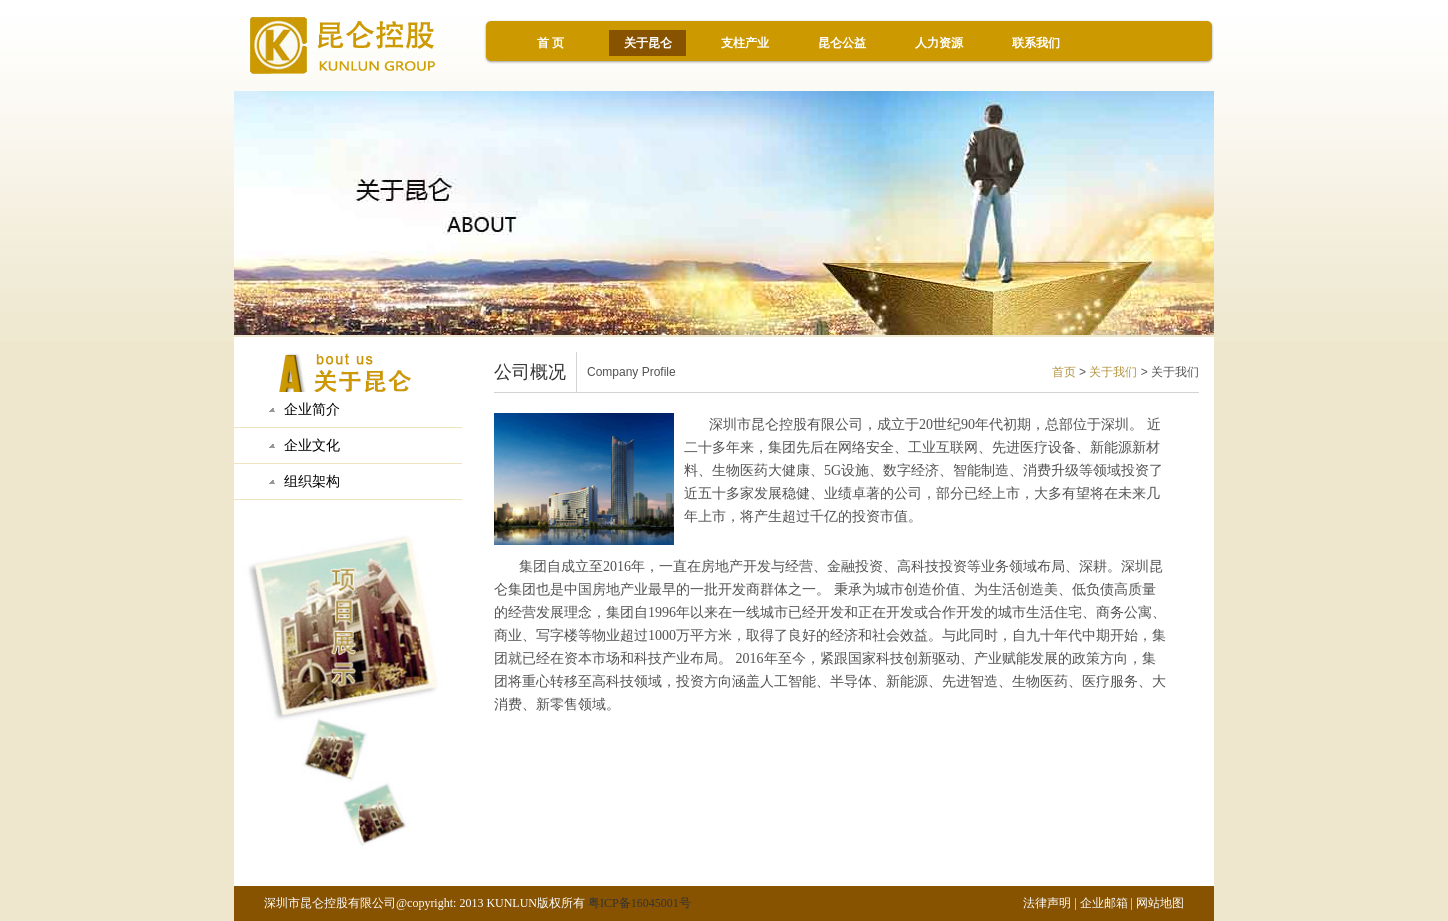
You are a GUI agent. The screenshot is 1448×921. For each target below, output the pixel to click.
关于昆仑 (648, 43)
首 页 (550, 43)
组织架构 (312, 481)
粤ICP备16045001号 (639, 903)
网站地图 (1160, 903)
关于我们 (1113, 372)
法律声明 (1047, 903)
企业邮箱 (1104, 903)
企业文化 (312, 445)
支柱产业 (745, 43)
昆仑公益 (842, 43)
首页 (1064, 372)
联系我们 (1036, 43)
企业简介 (312, 409)
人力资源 (939, 43)
